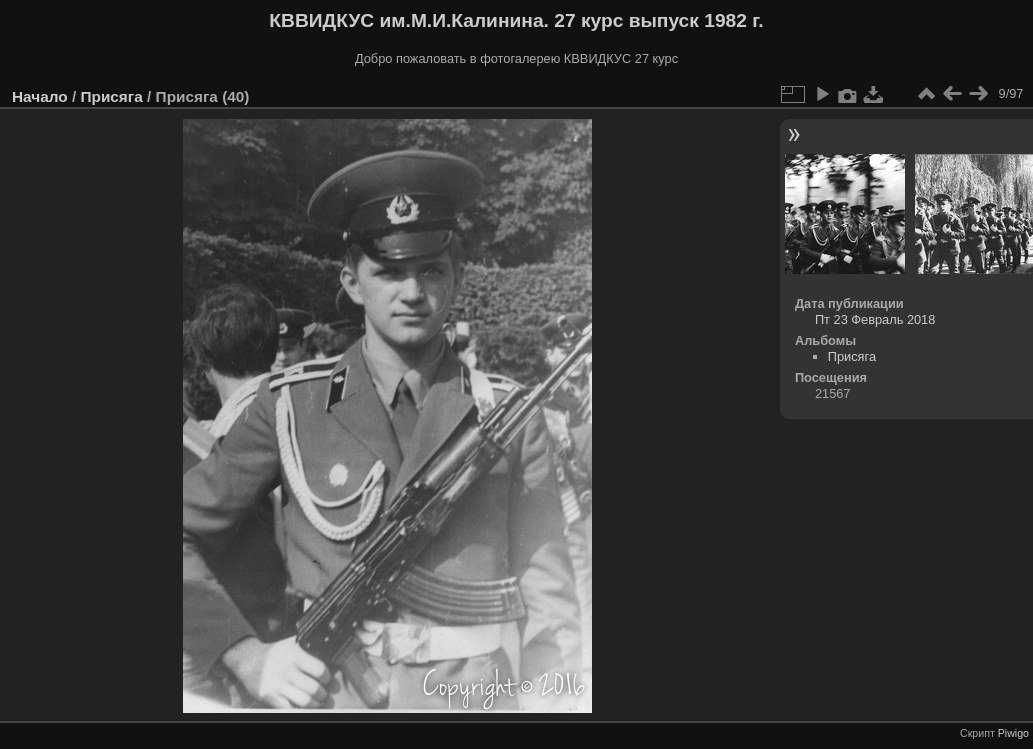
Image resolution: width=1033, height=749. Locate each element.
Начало (40, 96)
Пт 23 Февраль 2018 (875, 319)
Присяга (111, 96)
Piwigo (1013, 733)
